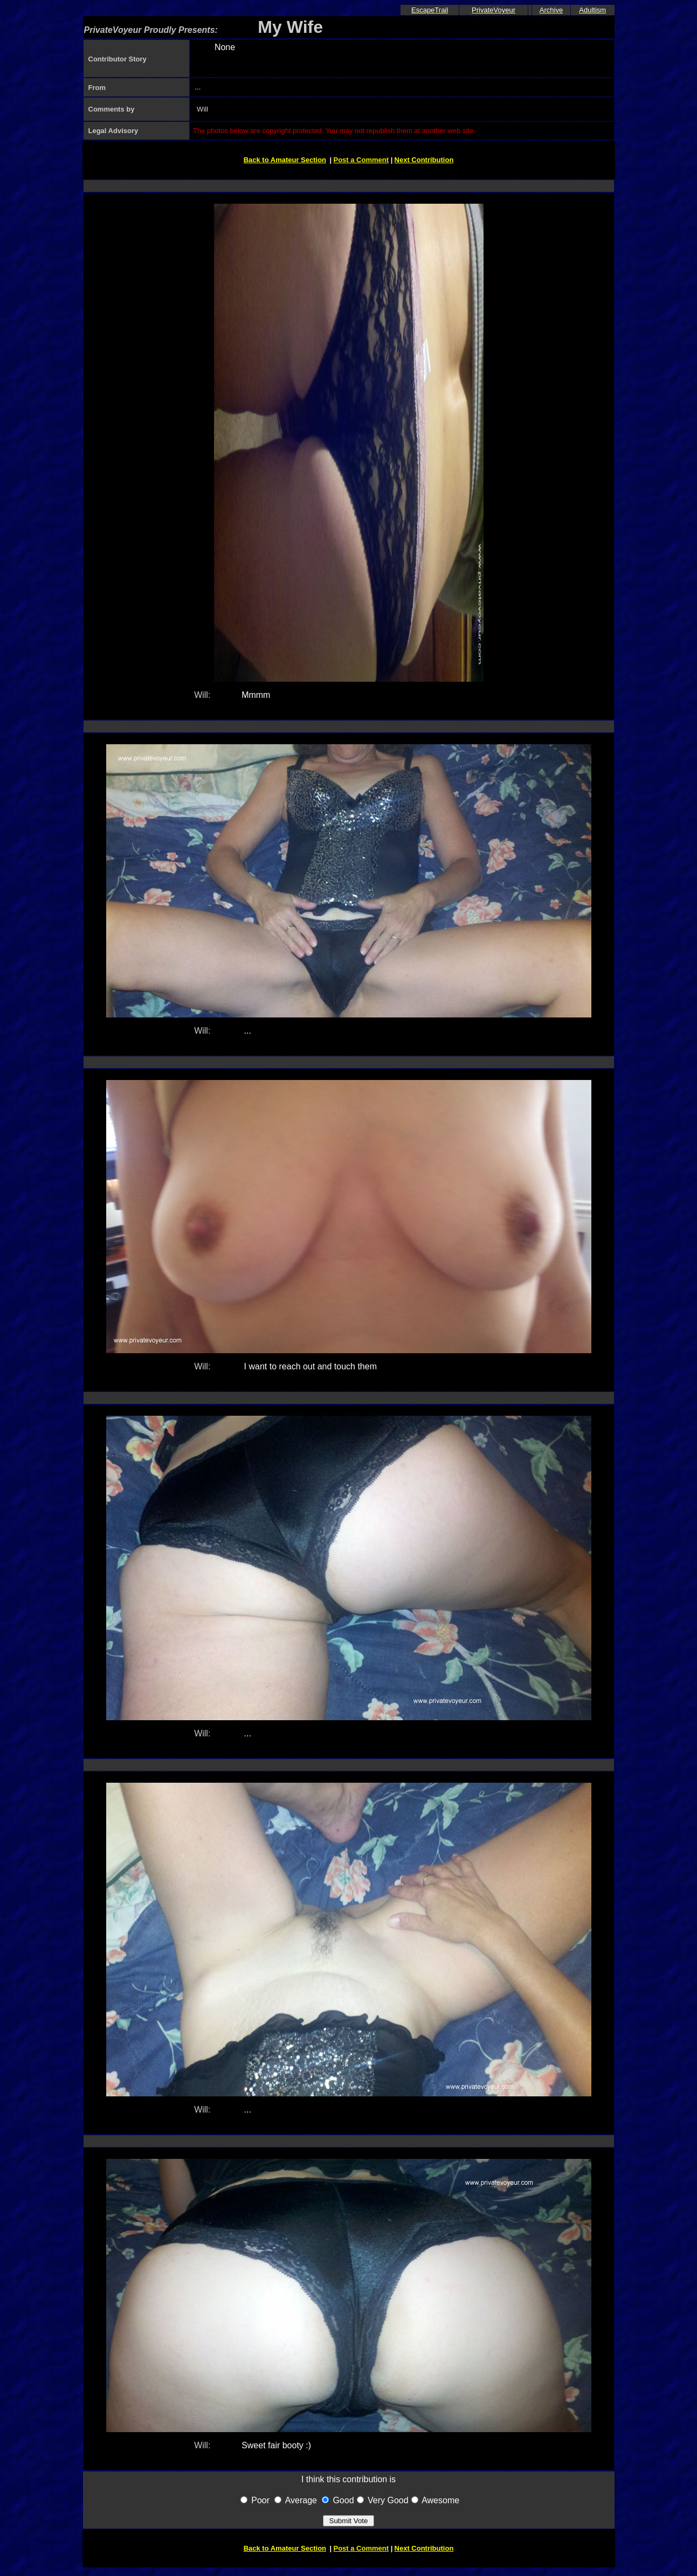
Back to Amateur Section (285, 160)
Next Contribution (424, 160)
